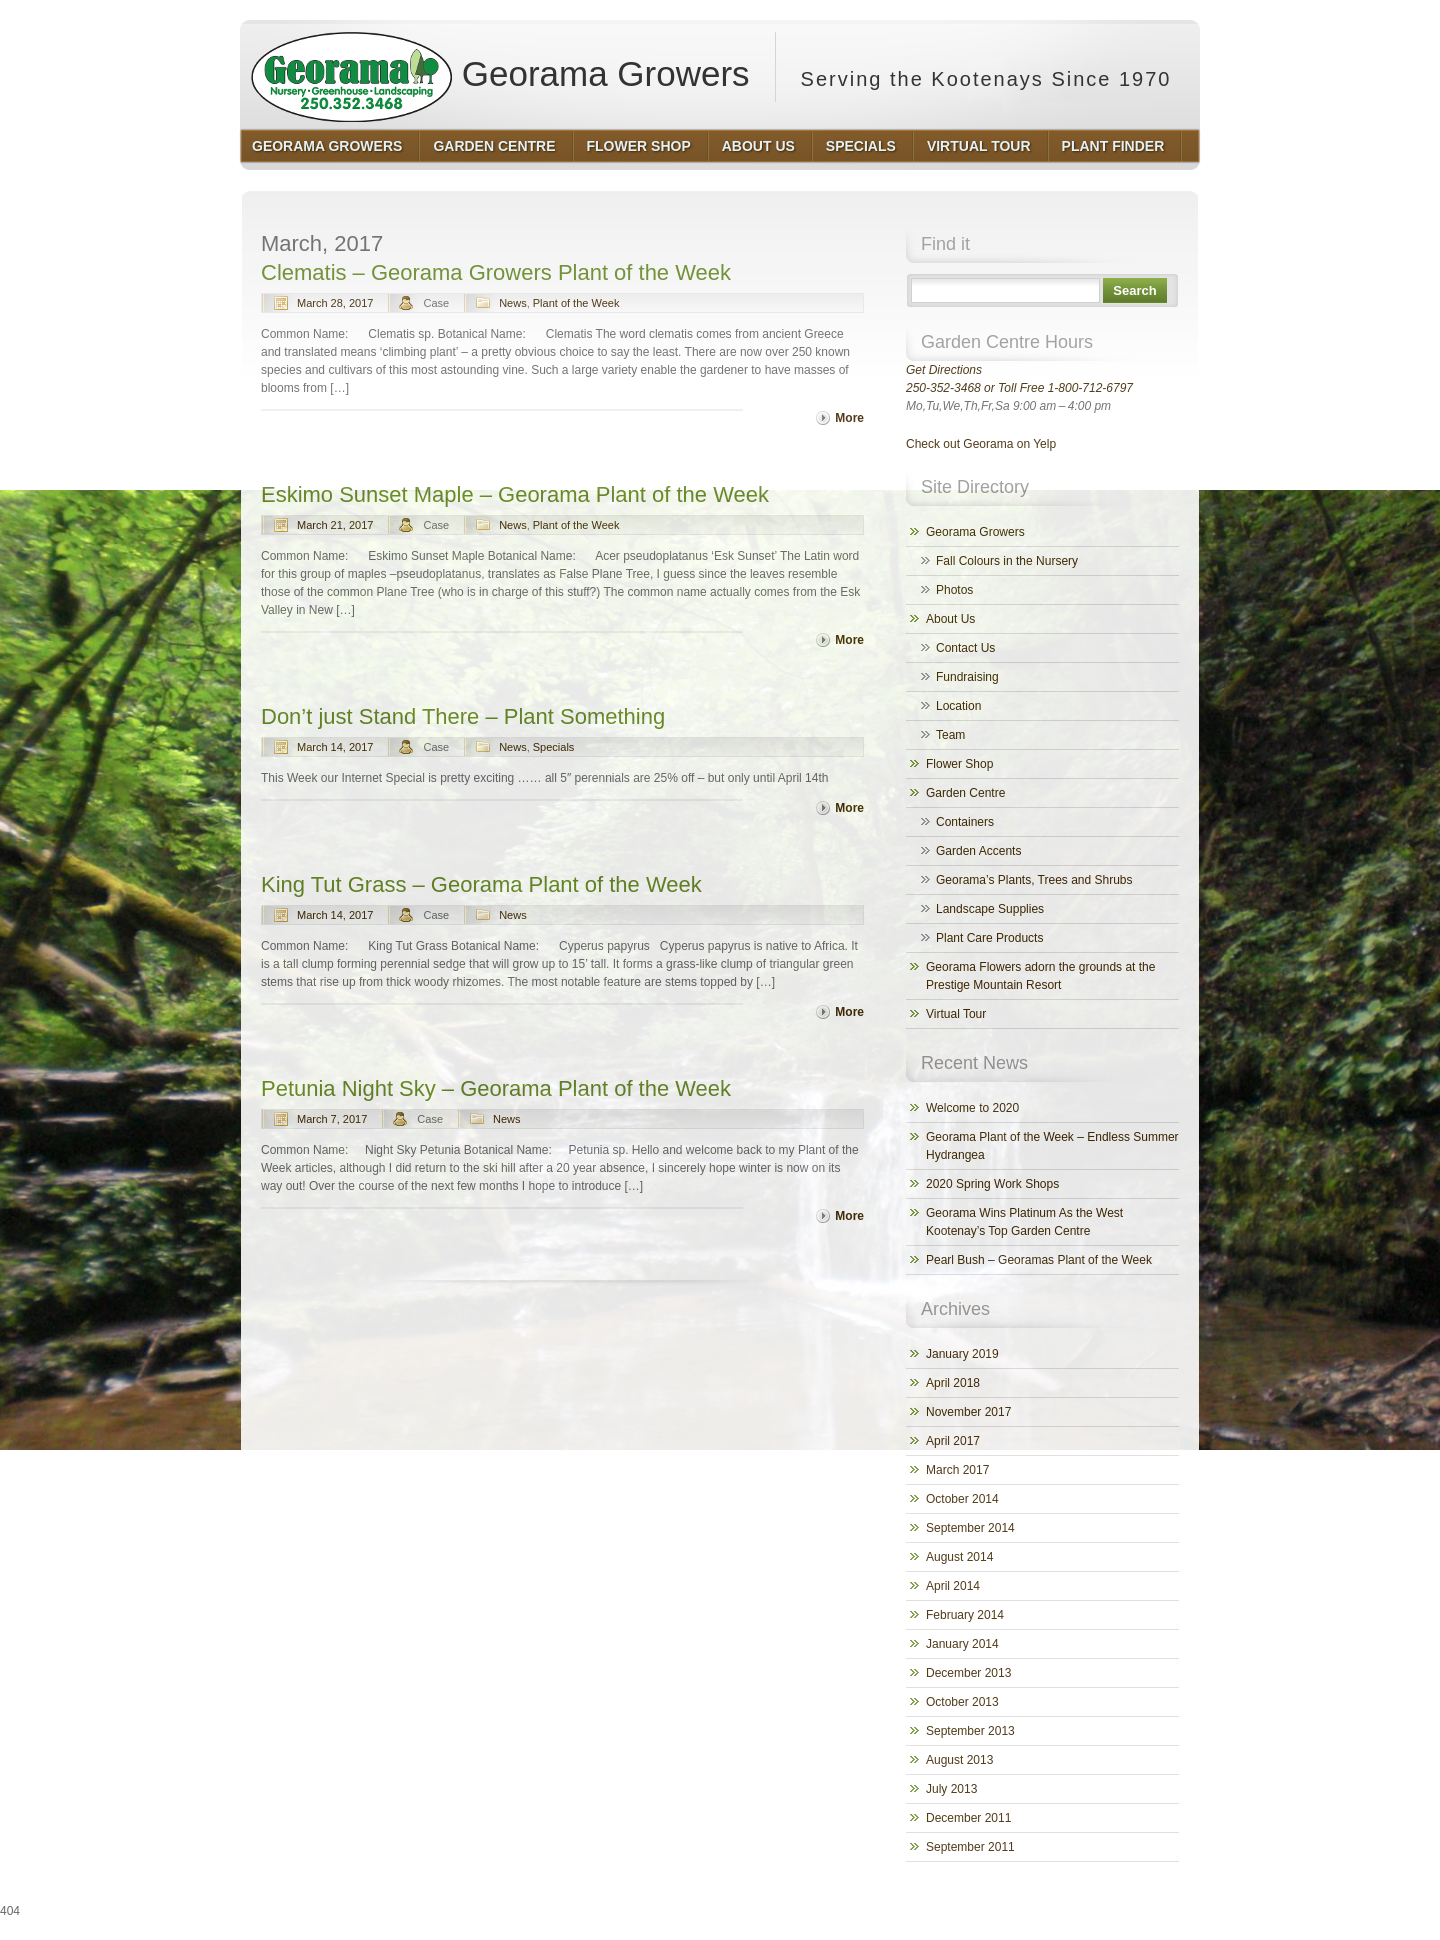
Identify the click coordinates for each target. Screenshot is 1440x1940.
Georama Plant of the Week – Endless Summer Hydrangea (1052, 1146)
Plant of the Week (576, 303)
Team (950, 735)
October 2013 (962, 1702)
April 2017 (953, 1441)
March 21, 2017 (335, 525)
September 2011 (970, 1847)
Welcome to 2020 (972, 1108)
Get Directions (944, 370)
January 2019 (962, 1354)
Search (1134, 290)
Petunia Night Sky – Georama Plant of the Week (496, 1088)
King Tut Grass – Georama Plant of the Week (481, 884)
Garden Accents (978, 851)
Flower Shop (959, 764)
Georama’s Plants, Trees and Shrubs (1034, 880)
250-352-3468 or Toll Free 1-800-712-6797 (1019, 388)
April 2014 (953, 1586)
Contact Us (965, 648)
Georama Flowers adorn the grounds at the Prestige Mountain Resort (1040, 976)
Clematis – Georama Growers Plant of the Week (496, 272)
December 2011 (968, 1818)
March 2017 (957, 1470)
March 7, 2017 (332, 1119)
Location (958, 706)
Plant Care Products (989, 938)
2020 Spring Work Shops (992, 1184)
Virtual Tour (956, 1014)
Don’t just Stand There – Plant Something (463, 716)
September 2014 (970, 1528)
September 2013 (970, 1731)
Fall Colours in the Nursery (1007, 561)
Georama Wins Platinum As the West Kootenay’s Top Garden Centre (1024, 1222)
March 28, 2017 (335, 303)
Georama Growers (500, 67)
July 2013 (951, 1789)
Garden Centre (965, 793)
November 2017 (968, 1412)
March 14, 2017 (335, 747)
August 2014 (959, 1557)
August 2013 (959, 1760)
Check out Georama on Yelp (981, 444)
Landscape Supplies (990, 909)
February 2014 (965, 1615)
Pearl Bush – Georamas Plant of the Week (1039, 1260)
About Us (950, 619)
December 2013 (968, 1673)
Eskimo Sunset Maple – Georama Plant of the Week (515, 494)
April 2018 (953, 1383)
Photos (954, 590)
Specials (554, 747)
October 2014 (962, 1499)
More (849, 418)
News (513, 303)
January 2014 (962, 1644)
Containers (965, 822)
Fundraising (967, 677)
